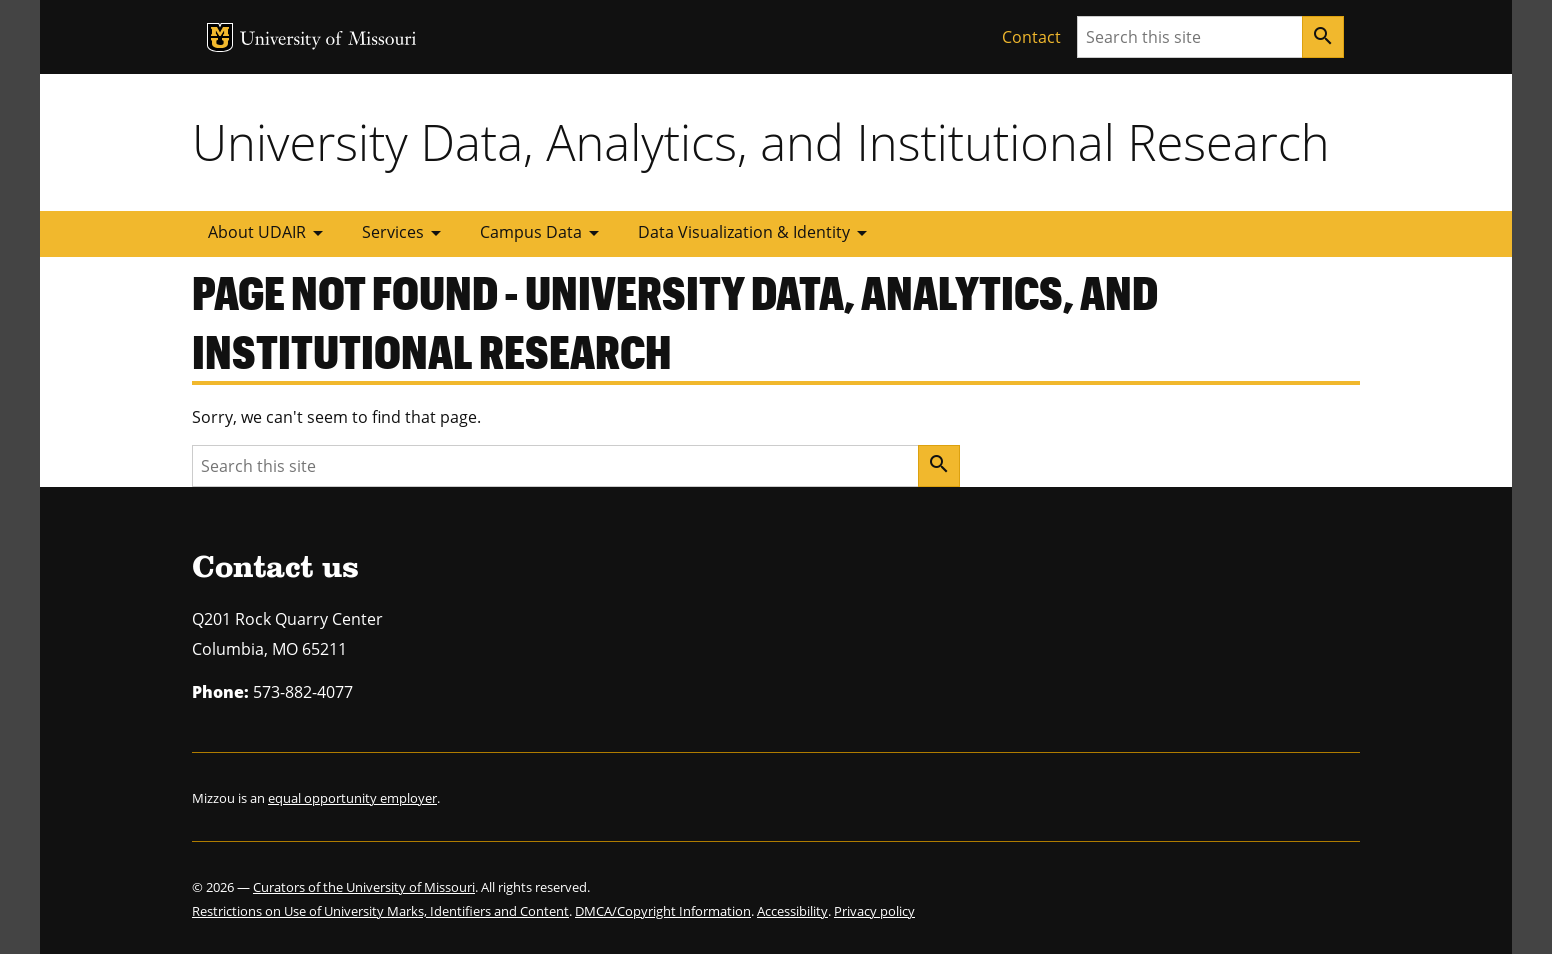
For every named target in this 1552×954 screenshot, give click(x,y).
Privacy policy (874, 911)
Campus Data (543, 233)
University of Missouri (328, 40)
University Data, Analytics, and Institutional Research (761, 142)
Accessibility (792, 911)
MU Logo (220, 37)
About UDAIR (269, 233)
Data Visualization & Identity (756, 233)
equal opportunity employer (352, 798)
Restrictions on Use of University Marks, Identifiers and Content (380, 911)
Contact (1031, 37)
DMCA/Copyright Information (663, 911)
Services (405, 233)
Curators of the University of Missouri (364, 887)
